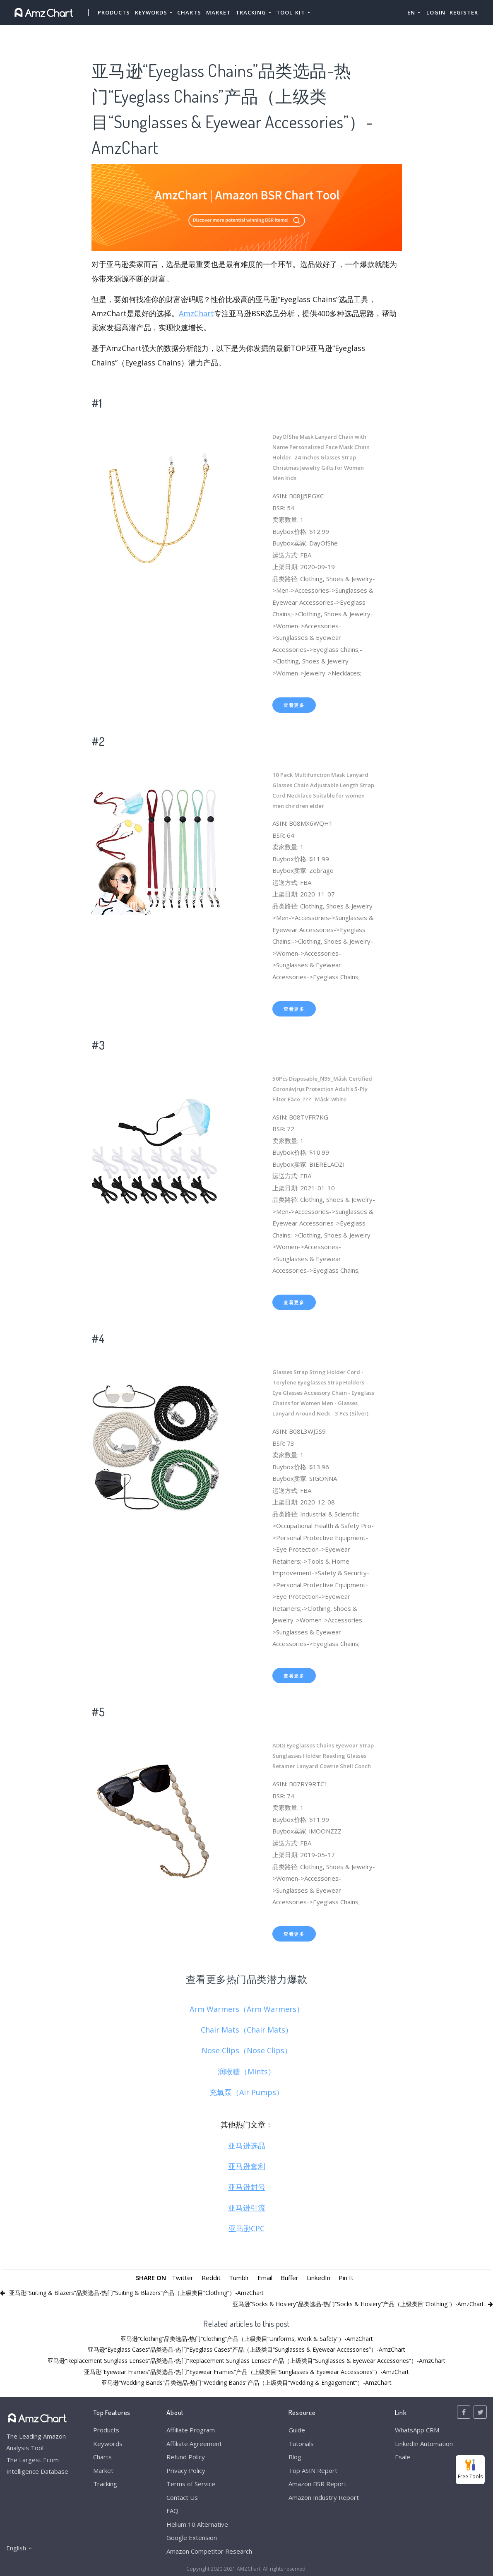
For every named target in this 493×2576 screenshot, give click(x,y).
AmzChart (196, 313)
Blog (295, 2457)
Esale (402, 2457)
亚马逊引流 (246, 2208)
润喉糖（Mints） (246, 2071)
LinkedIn (318, 2277)
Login (435, 12)
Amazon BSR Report (317, 2484)
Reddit (211, 2277)
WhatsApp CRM (417, 2430)
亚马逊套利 (246, 2166)
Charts (189, 12)
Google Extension (191, 2537)
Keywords (108, 2443)
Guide (297, 2430)
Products (114, 12)
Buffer (289, 2277)
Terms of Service (190, 2484)
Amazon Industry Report (324, 2497)
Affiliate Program (190, 2430)
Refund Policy (185, 2457)
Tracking (105, 2484)
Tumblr (239, 2277)
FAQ (172, 2510)
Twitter (182, 2277)
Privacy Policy (185, 2470)
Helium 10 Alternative (197, 2524)
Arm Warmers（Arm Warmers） (247, 2009)
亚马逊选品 (246, 2146)
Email (264, 2277)
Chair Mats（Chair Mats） (247, 2030)
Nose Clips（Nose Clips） (247, 2050)
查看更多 (294, 705)
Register (464, 12)
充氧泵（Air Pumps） (246, 2092)
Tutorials (301, 2443)
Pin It (346, 2277)
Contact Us (182, 2497)
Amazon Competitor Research (209, 2551)
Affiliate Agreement (194, 2443)
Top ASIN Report (313, 2470)
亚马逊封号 (246, 2187)
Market (218, 12)
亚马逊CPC (246, 2228)
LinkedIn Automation (424, 2443)
